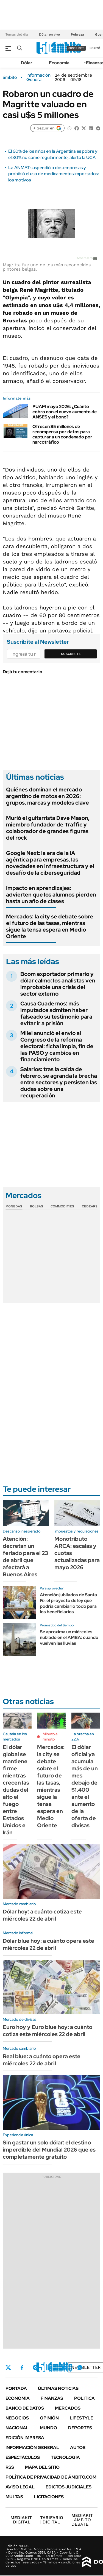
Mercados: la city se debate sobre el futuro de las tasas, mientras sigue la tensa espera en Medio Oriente (49, 926)
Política (84, 2398)
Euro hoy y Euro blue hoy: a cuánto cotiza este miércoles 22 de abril (47, 2030)
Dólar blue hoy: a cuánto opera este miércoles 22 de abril (48, 1944)
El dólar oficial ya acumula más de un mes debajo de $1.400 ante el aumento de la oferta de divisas (84, 1786)
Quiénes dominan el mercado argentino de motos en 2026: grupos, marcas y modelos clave (47, 796)
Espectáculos (22, 2457)
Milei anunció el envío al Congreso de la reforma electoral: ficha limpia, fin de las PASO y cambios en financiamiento (56, 1046)
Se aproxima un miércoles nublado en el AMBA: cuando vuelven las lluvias (69, 1637)
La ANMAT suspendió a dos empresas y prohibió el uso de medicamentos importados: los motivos (53, 174)
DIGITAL (21, 2520)
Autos (77, 2447)
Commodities (62, 1206)
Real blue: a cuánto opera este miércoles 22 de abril (41, 2060)
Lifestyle (81, 2418)
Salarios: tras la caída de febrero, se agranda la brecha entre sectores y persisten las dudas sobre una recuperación (58, 1082)
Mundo (48, 2428)
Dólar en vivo (49, 34)
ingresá (95, 48)
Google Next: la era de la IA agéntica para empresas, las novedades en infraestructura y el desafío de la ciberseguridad (50, 862)
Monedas (13, 1206)
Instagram (35, 2367)
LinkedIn (50, 2367)
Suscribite (71, 654)
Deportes (80, 2428)
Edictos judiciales (68, 2487)
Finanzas (52, 2398)
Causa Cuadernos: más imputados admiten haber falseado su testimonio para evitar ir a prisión (56, 1013)
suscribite (76, 48)
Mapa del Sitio (42, 2467)
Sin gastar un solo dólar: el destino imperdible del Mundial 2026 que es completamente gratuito (49, 2149)
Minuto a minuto (50, 1736)
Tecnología (65, 2457)
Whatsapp (79, 2367)
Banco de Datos (24, 2408)
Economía (59, 63)
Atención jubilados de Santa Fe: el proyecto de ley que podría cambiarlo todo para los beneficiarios (68, 1603)
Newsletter (86, 2367)
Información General (38, 77)
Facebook (22, 2367)
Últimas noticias (58, 2388)
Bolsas (36, 1206)
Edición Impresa (24, 2438)
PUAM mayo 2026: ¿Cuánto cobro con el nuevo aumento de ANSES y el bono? (64, 412)
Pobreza (77, 34)
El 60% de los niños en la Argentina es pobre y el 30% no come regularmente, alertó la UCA (53, 154)
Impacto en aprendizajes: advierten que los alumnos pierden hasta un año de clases (51, 894)
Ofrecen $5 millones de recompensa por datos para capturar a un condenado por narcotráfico (62, 434)
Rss (9, 2467)
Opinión (49, 2418)
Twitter (8, 2367)
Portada (16, 2388)
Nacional (17, 2428)
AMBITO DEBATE (82, 2520)
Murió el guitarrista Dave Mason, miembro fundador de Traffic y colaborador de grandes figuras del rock (48, 827)
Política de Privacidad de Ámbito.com (50, 2477)
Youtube (65, 2368)
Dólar (26, 63)
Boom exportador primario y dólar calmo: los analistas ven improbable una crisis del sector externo (57, 983)
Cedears (90, 1206)
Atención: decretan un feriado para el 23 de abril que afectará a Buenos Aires (25, 1556)
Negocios (17, 2418)
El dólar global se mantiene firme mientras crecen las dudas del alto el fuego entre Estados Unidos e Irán (16, 1790)
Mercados (67, 2408)
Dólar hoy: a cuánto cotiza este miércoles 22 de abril (42, 1915)
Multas (14, 2497)
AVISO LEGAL (20, 2487)
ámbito (10, 77)
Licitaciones (49, 2497)
